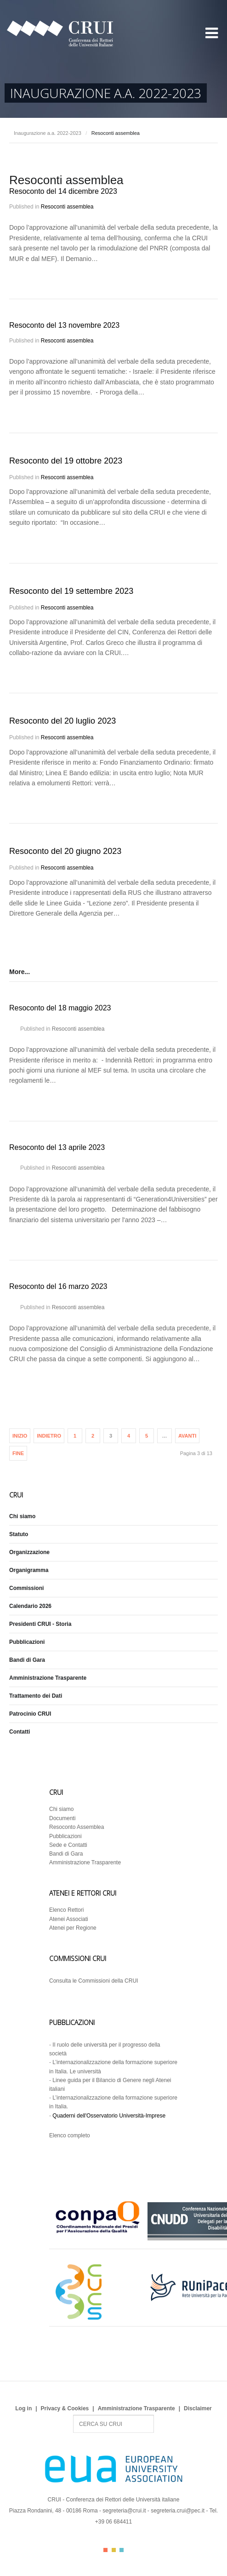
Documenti (62, 1818)
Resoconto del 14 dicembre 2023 (63, 191)
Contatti (19, 1732)
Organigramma (28, 1570)
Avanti (187, 1436)
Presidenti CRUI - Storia (40, 1624)
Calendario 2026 (30, 1606)
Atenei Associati (68, 1919)
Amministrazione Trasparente (47, 1678)
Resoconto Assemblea (76, 1827)
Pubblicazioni (27, 1642)
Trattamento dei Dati (35, 1696)
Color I (105, 2550)
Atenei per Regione (72, 1928)
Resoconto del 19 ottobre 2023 (65, 460)
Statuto (18, 1534)
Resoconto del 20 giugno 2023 (65, 851)
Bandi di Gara (27, 1660)
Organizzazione (29, 1552)
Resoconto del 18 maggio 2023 (60, 1008)
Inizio (19, 1436)
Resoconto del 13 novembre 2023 (64, 325)
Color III (121, 2550)
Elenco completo (69, 2135)
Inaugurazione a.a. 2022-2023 (47, 133)
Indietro (49, 1436)
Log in (23, 2408)
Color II (114, 2550)
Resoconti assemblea (67, 206)
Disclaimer (198, 2408)
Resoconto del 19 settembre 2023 (71, 591)
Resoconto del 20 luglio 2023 (62, 720)
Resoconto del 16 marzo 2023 (58, 1286)
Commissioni (26, 1588)
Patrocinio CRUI (30, 1714)
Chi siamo (22, 1516)
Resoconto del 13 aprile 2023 (57, 1147)
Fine (18, 1453)
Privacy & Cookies (65, 2408)
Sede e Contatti (68, 1845)
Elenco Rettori (66, 1910)
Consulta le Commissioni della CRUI (93, 1981)
